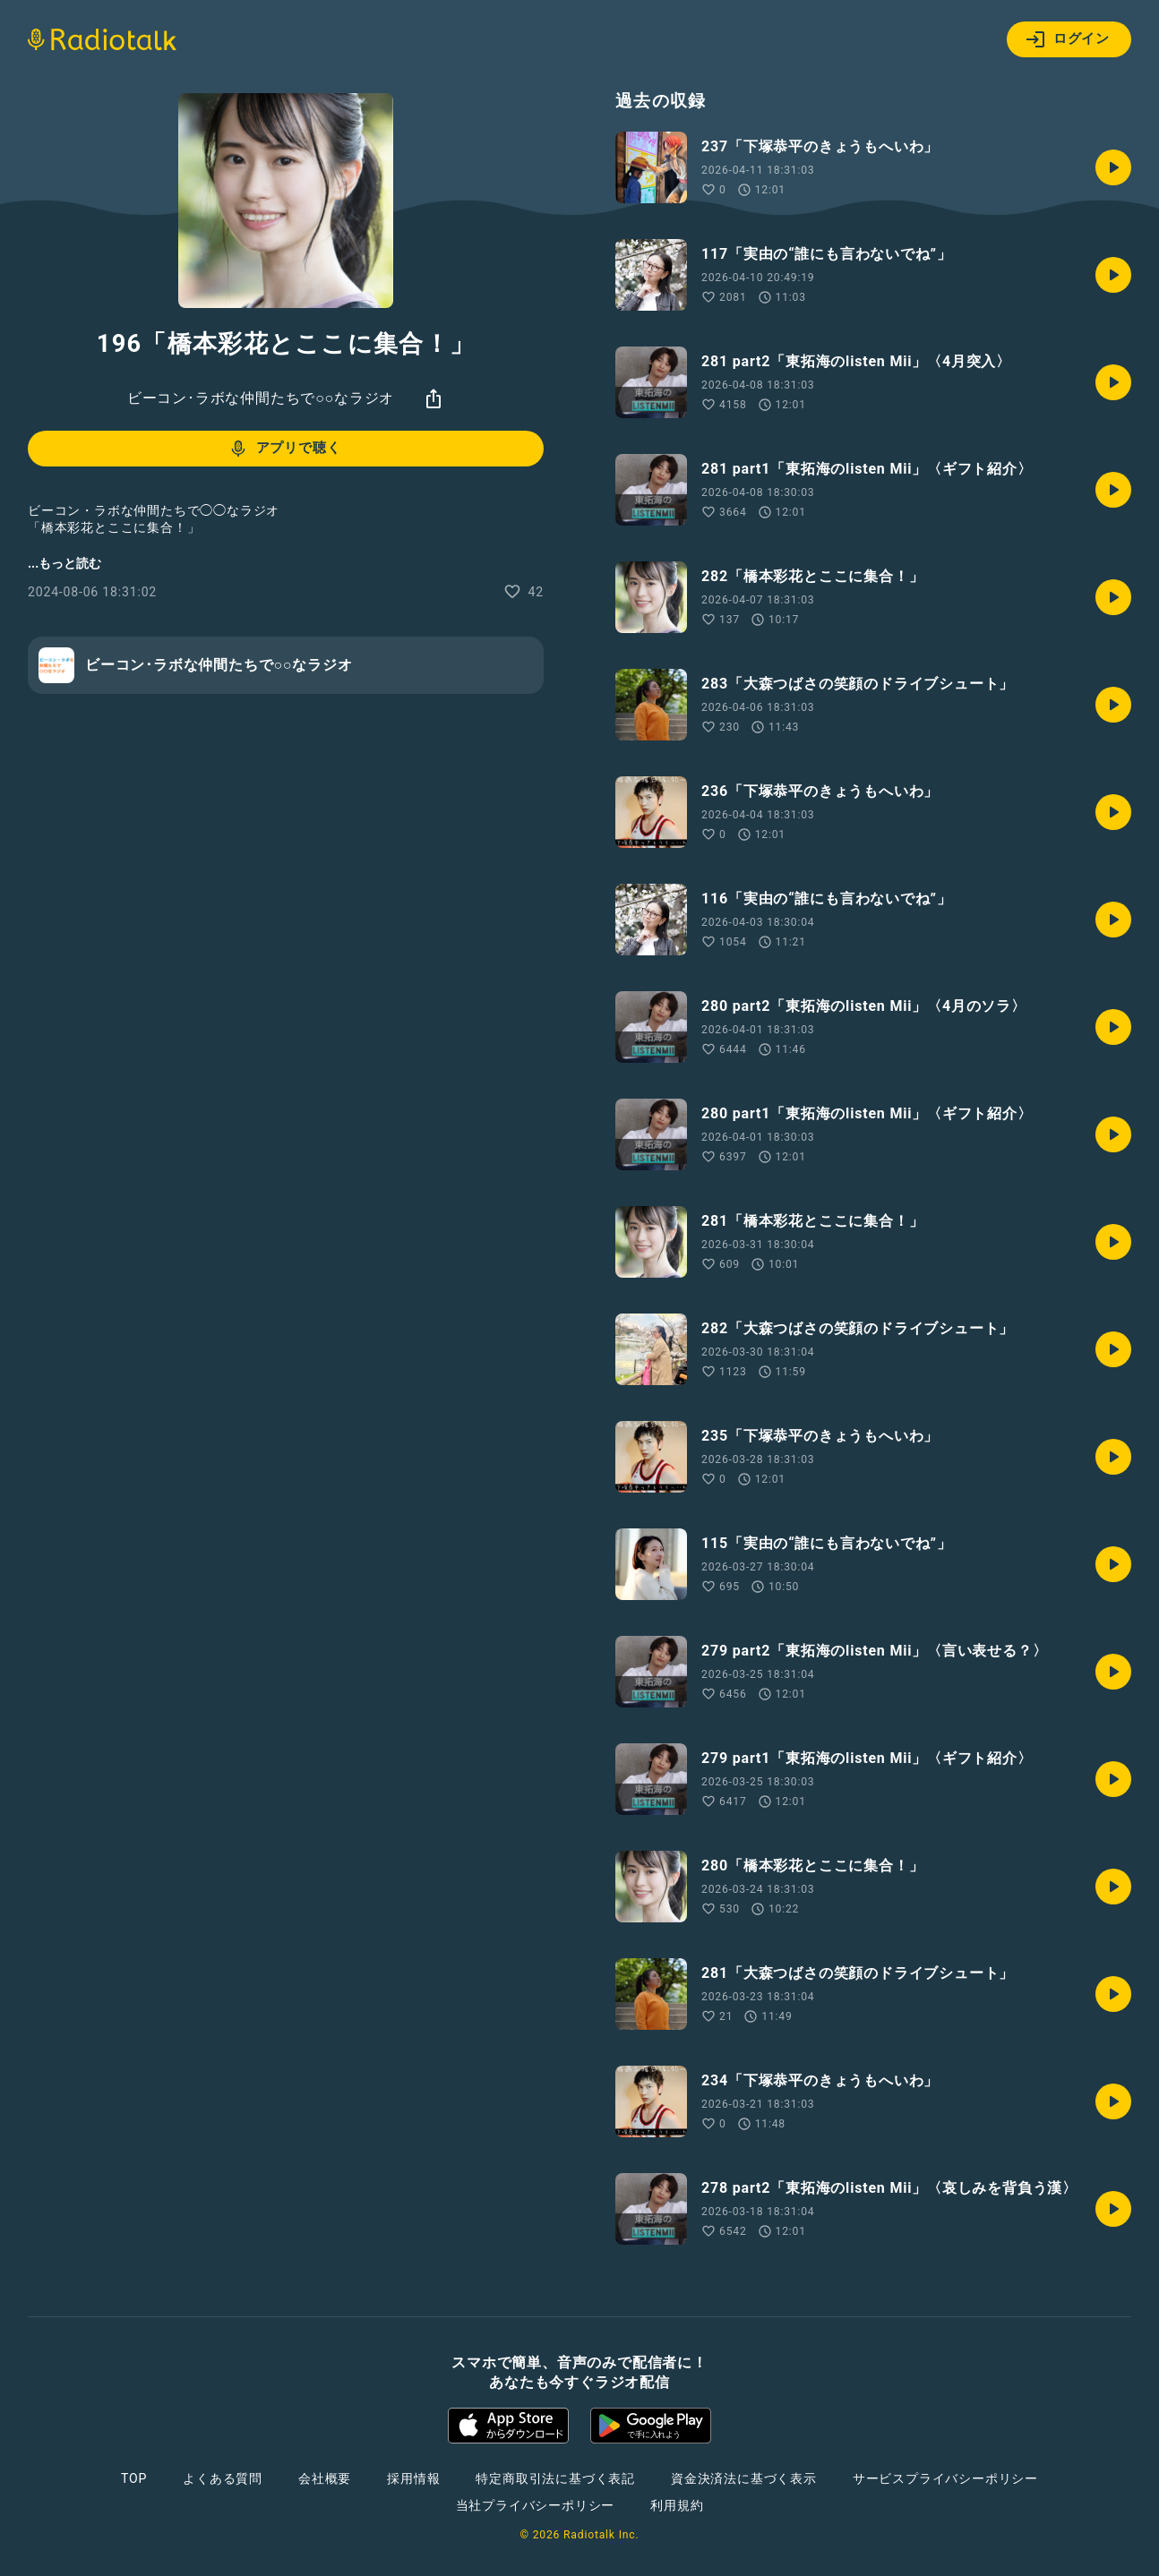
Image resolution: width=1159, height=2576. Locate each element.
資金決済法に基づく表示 (744, 2478)
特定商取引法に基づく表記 (555, 2478)
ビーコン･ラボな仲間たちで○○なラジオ (261, 398)
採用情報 (413, 2478)
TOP (134, 2478)
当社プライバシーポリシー (535, 2505)
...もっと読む (64, 563)
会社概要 (324, 2478)
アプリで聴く (284, 448)
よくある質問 (222, 2478)
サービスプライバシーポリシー (945, 2478)
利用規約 (676, 2505)
